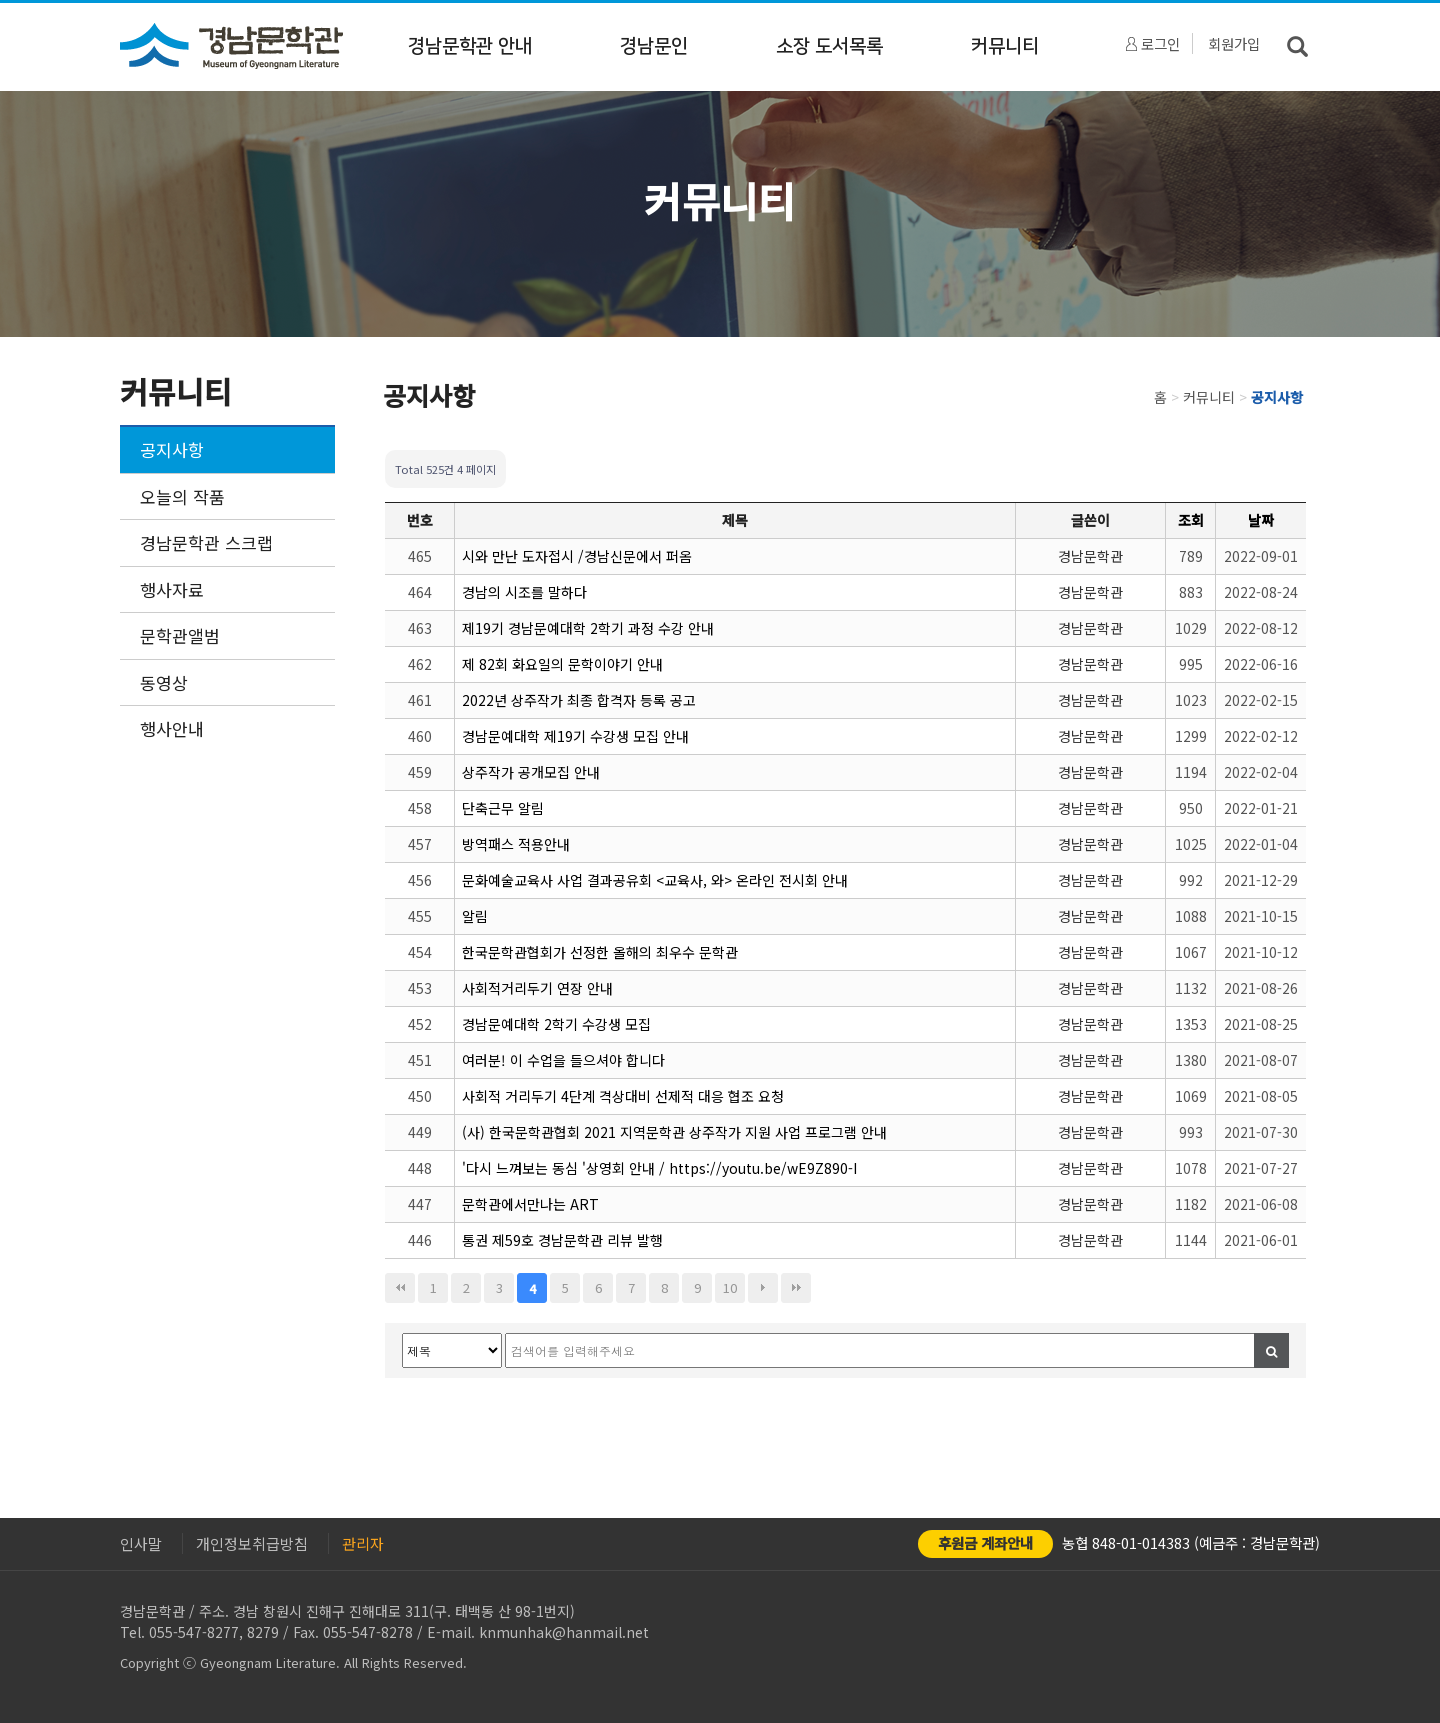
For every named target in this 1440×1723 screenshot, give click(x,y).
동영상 (164, 682)
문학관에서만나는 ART (530, 1204)
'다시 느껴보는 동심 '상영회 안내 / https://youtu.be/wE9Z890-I (659, 1168)
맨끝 (796, 1288)
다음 (763, 1288)
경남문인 (654, 46)
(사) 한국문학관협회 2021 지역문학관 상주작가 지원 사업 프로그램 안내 (674, 1132)
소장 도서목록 (829, 46)
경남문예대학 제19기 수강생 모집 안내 (575, 736)
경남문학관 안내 (470, 46)
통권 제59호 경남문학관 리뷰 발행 (562, 1240)
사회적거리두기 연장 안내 (537, 988)
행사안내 (172, 728)
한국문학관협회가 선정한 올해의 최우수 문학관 (600, 952)
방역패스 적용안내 (516, 844)
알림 (475, 916)
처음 (400, 1288)
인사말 (141, 1543)
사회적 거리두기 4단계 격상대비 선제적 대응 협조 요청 (623, 1096)
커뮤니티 (1005, 46)
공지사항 (172, 449)
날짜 (1261, 520)
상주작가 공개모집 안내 (531, 772)
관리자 (363, 1543)
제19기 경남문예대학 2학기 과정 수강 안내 (588, 628)
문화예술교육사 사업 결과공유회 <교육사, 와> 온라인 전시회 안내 (655, 880)
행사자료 (172, 589)
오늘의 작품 (182, 496)
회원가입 (1234, 43)
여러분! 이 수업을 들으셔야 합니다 (563, 1060)
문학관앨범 (180, 635)
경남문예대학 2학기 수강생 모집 (556, 1024)
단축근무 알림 (503, 808)
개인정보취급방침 (252, 1543)
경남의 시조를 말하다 (524, 592)
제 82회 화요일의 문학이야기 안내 (562, 664)
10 (730, 1287)
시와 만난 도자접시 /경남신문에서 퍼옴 (577, 556)
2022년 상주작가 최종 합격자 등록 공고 (579, 700)
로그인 (1152, 43)
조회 (1191, 520)
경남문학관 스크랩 (206, 542)
